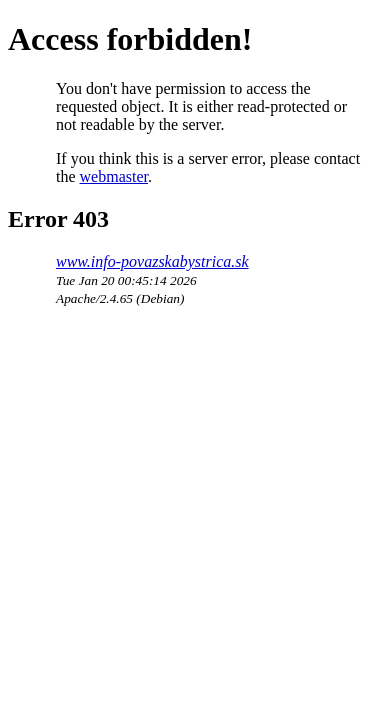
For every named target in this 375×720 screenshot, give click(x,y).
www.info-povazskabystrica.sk (152, 261)
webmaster (114, 176)
